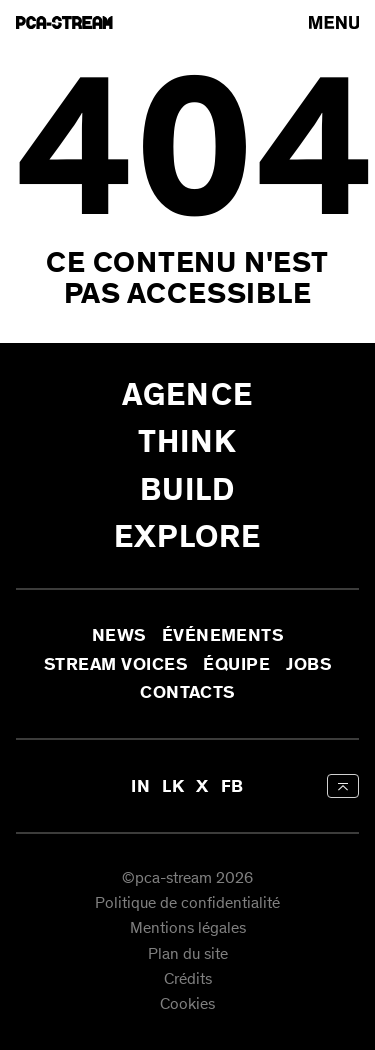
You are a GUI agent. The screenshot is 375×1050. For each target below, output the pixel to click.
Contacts (187, 692)
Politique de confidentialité (187, 903)
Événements (223, 636)
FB (232, 786)
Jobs (308, 664)
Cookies (187, 1005)
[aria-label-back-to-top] (343, 786)
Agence (187, 394)
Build (188, 489)
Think (188, 441)
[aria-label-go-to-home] (64, 22)
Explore (188, 536)
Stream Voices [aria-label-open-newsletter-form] (115, 664)
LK (173, 786)
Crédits (188, 979)
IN (140, 786)
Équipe (236, 664)
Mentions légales (188, 929)
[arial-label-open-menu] (334, 22)
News (119, 636)
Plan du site (188, 954)
